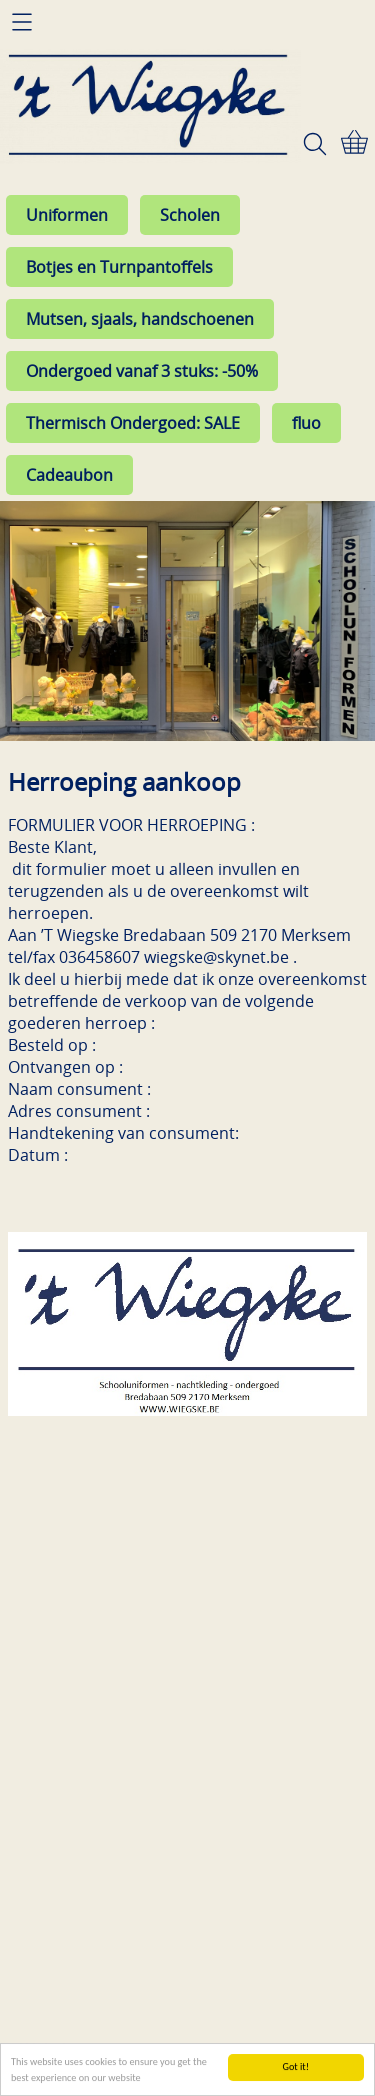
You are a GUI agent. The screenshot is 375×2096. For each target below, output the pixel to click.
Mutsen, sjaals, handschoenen (140, 319)
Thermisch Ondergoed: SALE (133, 423)
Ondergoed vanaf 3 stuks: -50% (142, 371)
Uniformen (67, 215)
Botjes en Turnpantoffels (119, 267)
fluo (306, 423)
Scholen (190, 215)
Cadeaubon (69, 475)
